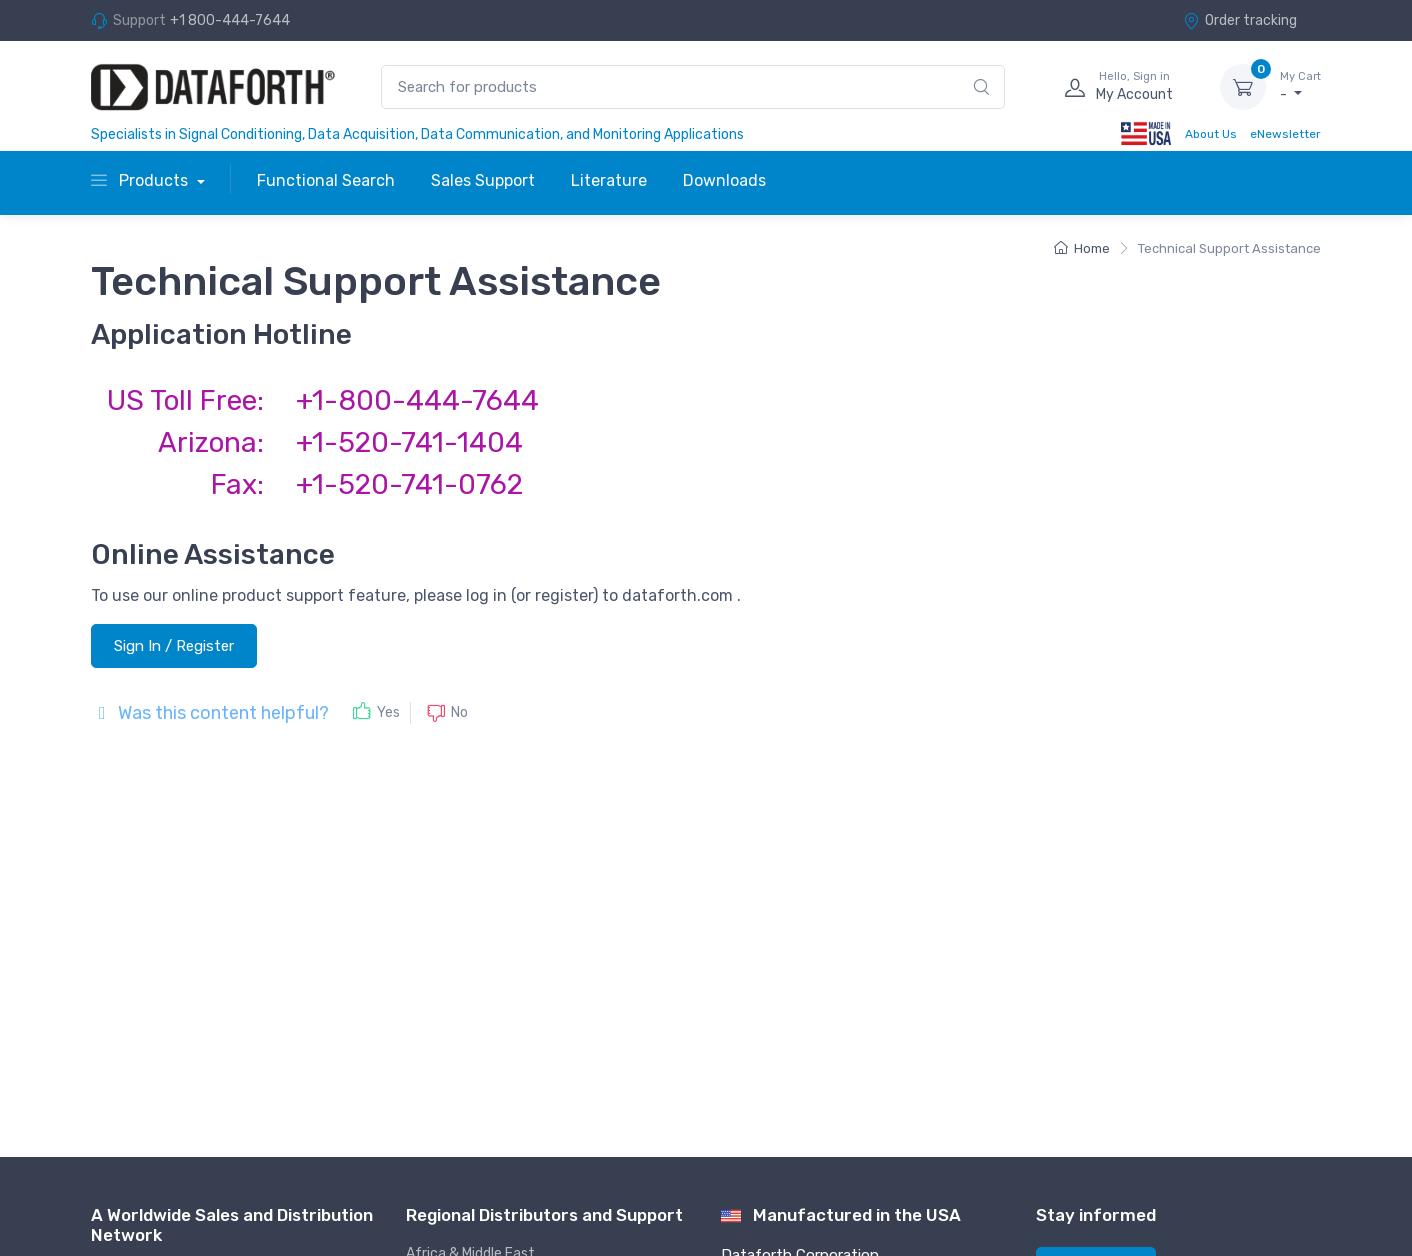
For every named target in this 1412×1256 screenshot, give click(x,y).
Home (1082, 248)
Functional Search (326, 180)
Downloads (724, 180)
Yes (388, 712)
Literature (609, 180)
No (459, 712)
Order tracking (1240, 20)
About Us (1211, 134)
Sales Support (483, 180)
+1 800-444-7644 (230, 20)
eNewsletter (1285, 134)
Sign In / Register (174, 646)
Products (141, 180)
